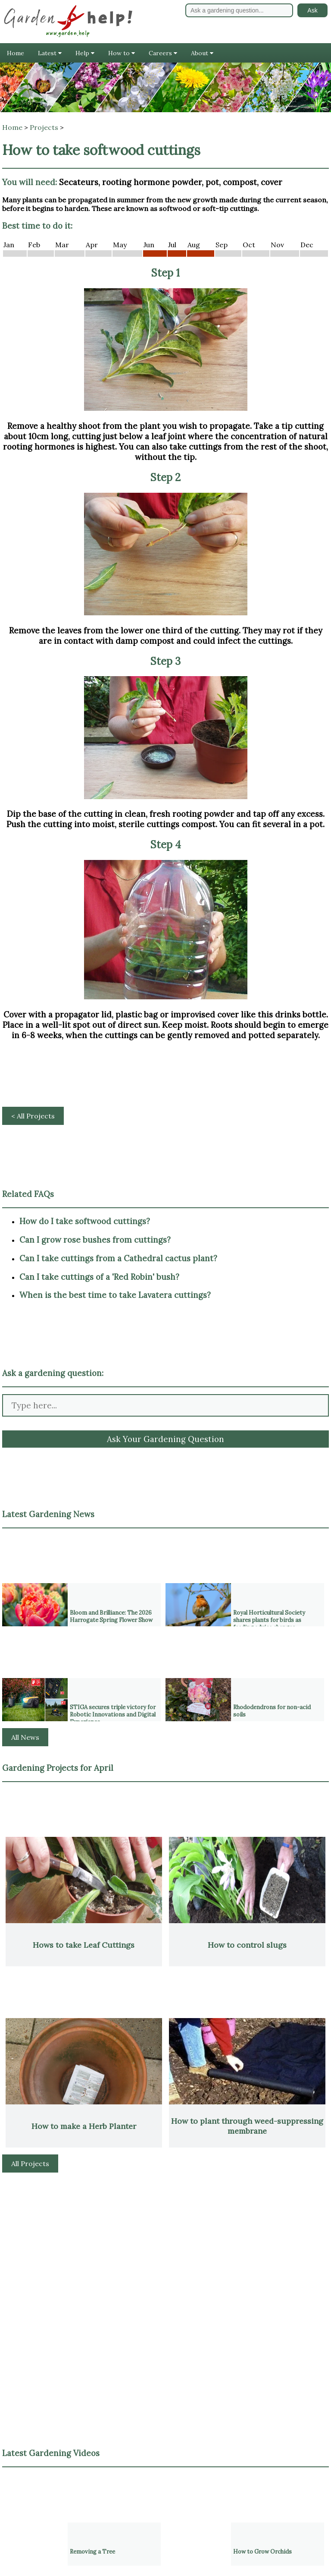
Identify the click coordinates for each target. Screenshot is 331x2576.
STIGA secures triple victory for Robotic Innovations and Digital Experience (113, 1715)
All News (25, 1737)
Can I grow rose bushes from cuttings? (95, 1239)
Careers (163, 53)
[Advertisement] (165, 2241)
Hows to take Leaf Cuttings (83, 1945)
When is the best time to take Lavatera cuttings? (115, 1295)
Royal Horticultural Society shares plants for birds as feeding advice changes (269, 1620)
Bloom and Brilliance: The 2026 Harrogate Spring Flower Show (111, 1616)
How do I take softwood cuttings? (84, 1221)
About (202, 53)
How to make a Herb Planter (83, 2126)
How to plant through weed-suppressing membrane (247, 2126)
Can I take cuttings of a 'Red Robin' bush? (99, 1277)
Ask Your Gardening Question (165, 1439)
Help (84, 53)
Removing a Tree (92, 2551)
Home (15, 53)
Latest (50, 53)
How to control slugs (247, 1945)
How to (121, 53)
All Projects (30, 2163)
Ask (312, 10)
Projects (44, 127)
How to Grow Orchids (262, 2551)
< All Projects (33, 1116)
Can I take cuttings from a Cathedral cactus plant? (118, 1258)
